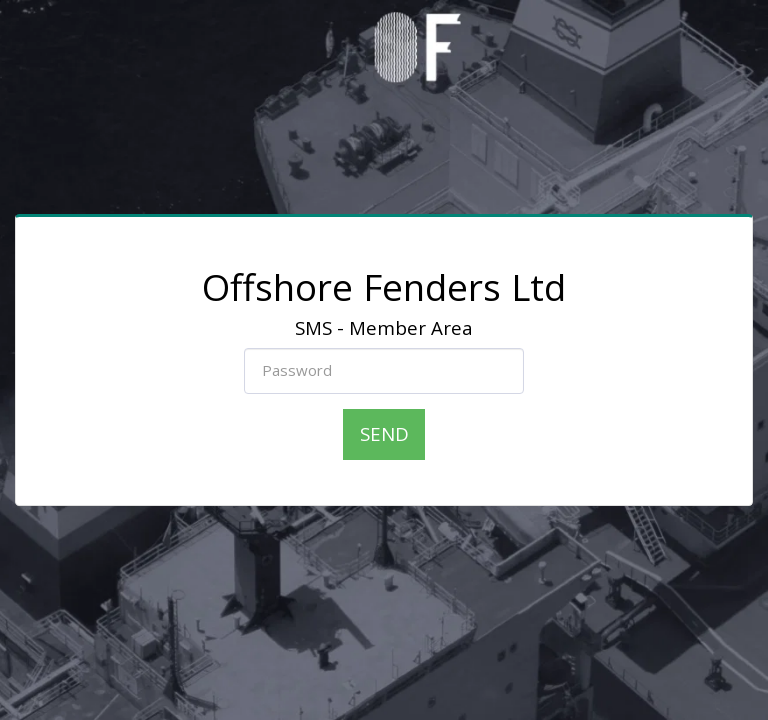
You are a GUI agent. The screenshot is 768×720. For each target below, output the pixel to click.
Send (384, 433)
